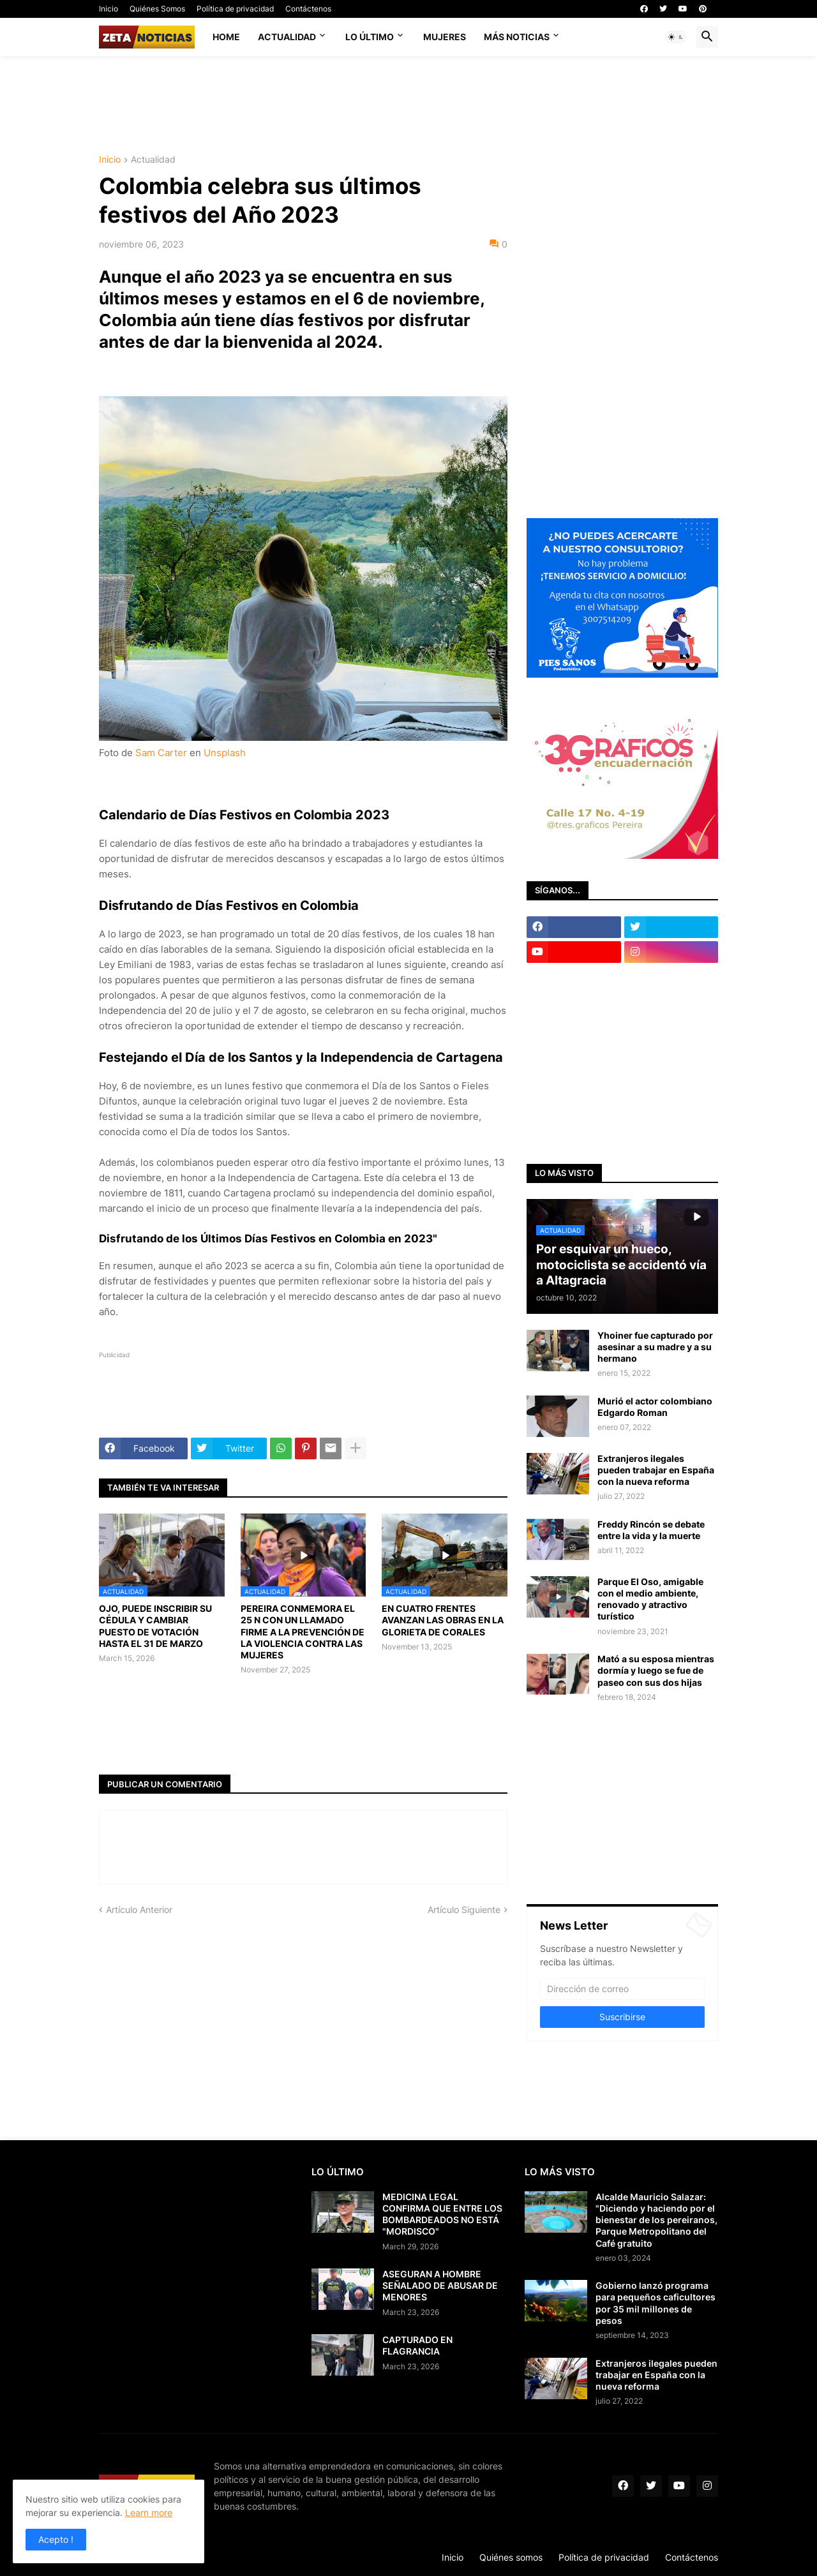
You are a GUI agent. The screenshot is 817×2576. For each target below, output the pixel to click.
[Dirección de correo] (622, 1989)
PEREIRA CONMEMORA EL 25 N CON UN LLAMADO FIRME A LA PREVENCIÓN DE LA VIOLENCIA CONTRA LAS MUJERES (302, 1631)
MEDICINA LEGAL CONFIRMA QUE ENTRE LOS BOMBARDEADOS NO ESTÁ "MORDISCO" (442, 2214)
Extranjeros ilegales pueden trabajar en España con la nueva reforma (655, 1470)
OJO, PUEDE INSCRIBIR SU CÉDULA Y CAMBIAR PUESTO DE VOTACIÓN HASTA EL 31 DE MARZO (155, 1626)
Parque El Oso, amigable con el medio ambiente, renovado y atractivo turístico (650, 1599)
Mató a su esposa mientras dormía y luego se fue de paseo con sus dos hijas (655, 1670)
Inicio (108, 8)
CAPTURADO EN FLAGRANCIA (417, 2345)
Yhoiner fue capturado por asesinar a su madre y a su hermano (655, 1347)
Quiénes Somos (157, 8)
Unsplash (225, 753)
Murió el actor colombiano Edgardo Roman (654, 1407)
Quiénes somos (511, 2557)
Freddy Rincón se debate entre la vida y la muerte (651, 1530)
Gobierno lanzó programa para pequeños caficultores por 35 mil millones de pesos (656, 2303)
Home (226, 36)
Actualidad (287, 36)
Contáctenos (308, 8)
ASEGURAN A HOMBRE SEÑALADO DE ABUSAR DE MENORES (440, 2285)
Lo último (369, 36)
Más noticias (517, 36)
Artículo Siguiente (464, 1909)
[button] (676, 37)
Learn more (148, 2512)
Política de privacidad (235, 8)
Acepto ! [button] (55, 2539)
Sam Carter (161, 753)
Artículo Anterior (139, 1909)
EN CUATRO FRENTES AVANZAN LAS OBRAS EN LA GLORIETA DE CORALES (443, 1620)
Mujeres (444, 36)
